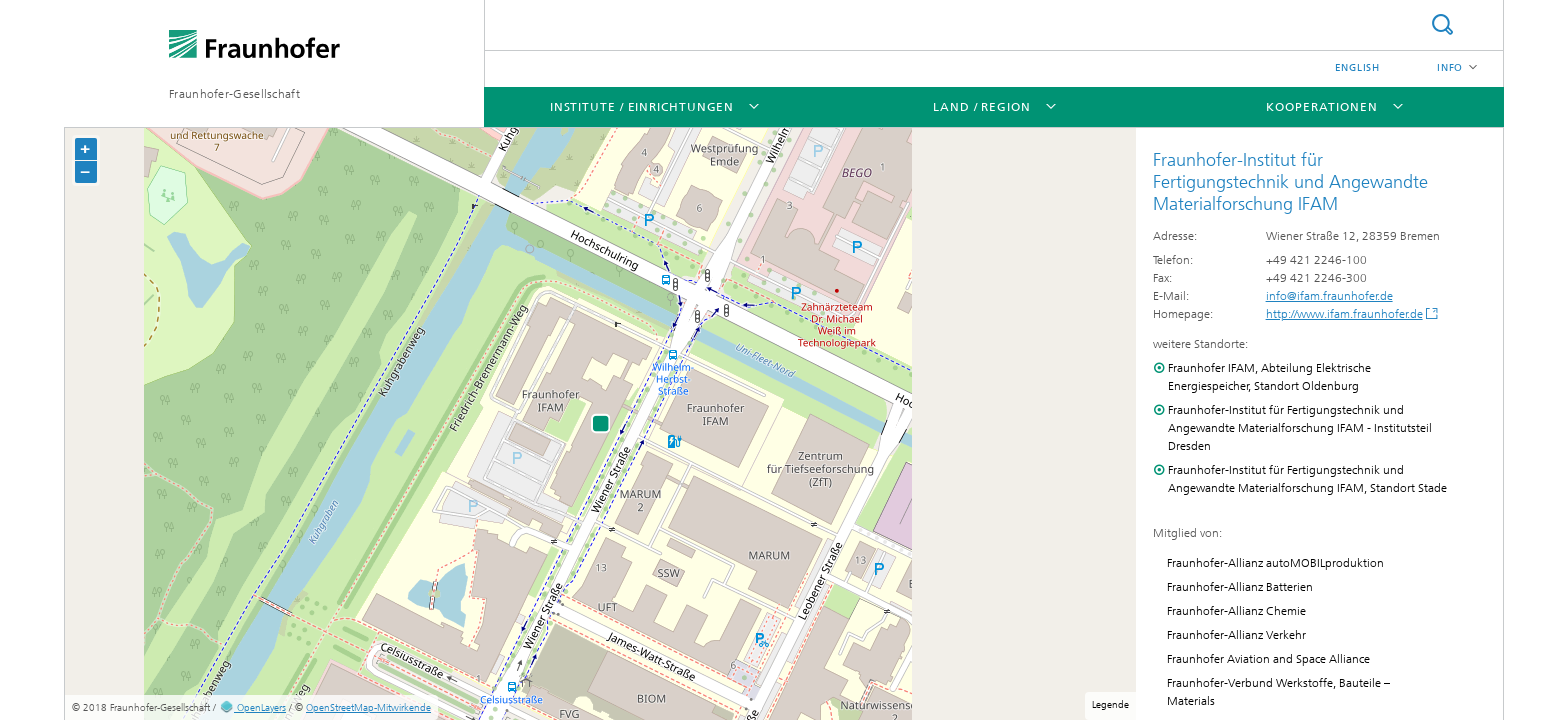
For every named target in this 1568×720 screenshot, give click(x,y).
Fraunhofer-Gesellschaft (234, 94)
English (1357, 68)
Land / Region (982, 107)
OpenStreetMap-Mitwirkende (368, 708)
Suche (1442, 24)
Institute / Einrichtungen (642, 107)
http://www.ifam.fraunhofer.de (1344, 314)
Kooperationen (1322, 107)
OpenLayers (252, 708)
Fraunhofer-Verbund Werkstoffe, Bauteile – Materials (1278, 692)
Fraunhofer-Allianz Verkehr (1236, 635)
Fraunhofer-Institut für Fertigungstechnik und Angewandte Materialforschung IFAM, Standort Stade (1307, 479)
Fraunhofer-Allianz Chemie (1236, 611)
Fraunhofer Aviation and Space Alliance (1268, 659)
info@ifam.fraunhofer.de (1329, 296)
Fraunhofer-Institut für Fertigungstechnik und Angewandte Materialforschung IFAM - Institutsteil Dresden (1300, 428)
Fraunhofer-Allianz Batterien (1240, 587)
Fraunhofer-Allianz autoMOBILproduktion (1275, 563)
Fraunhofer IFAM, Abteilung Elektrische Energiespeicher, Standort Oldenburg (1269, 377)
